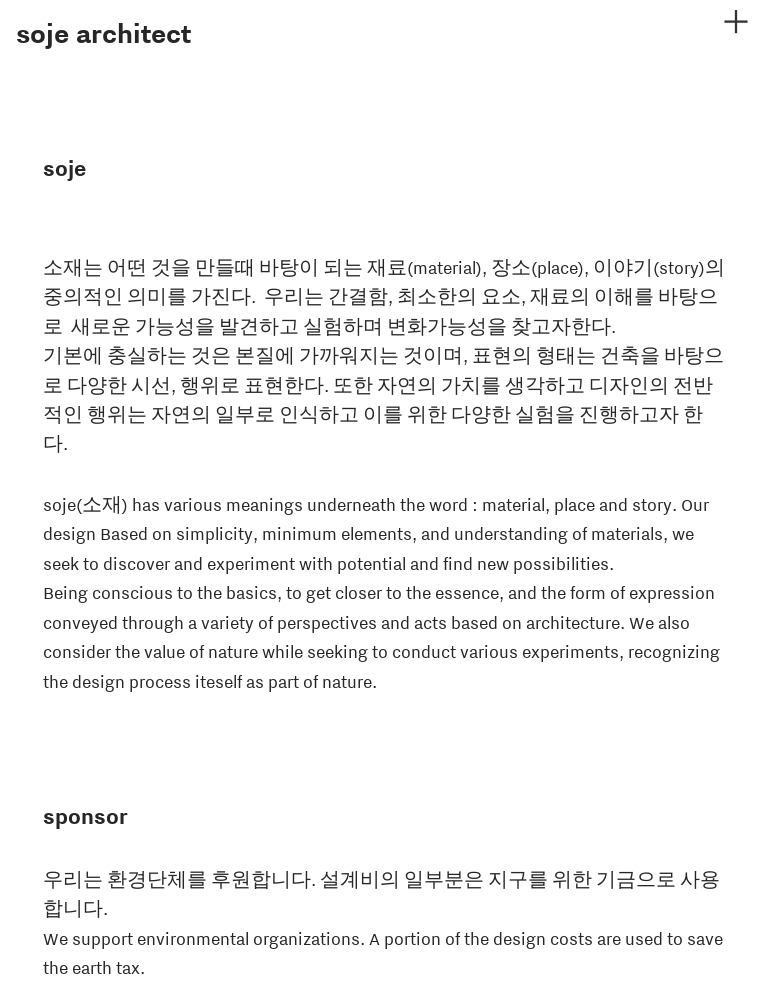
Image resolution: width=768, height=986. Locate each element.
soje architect (103, 33)
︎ (736, 22)
